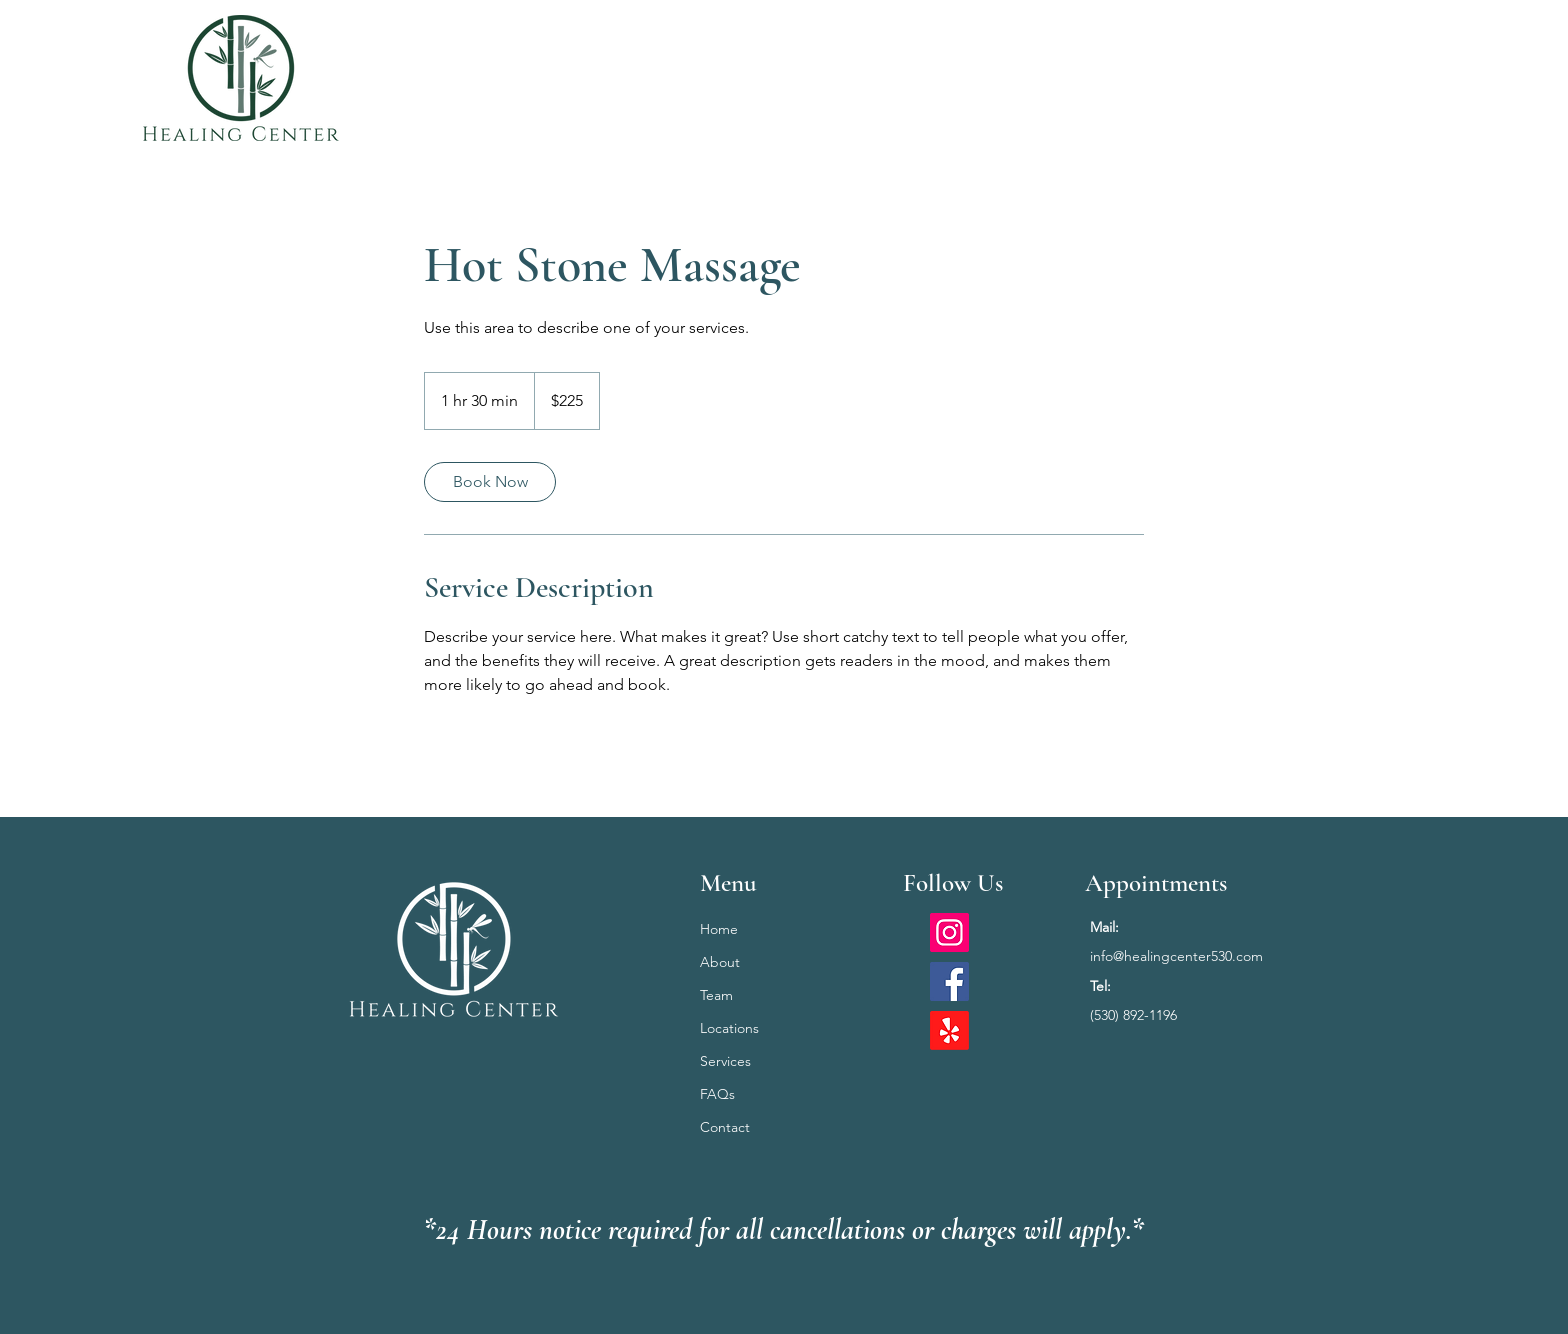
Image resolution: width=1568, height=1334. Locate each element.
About (720, 962)
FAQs (717, 1094)
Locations (729, 1028)
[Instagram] (949, 932)
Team (716, 995)
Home (719, 929)
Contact (725, 1127)
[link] (490, 482)
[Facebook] (949, 981)
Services (725, 1061)
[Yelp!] (949, 1030)
